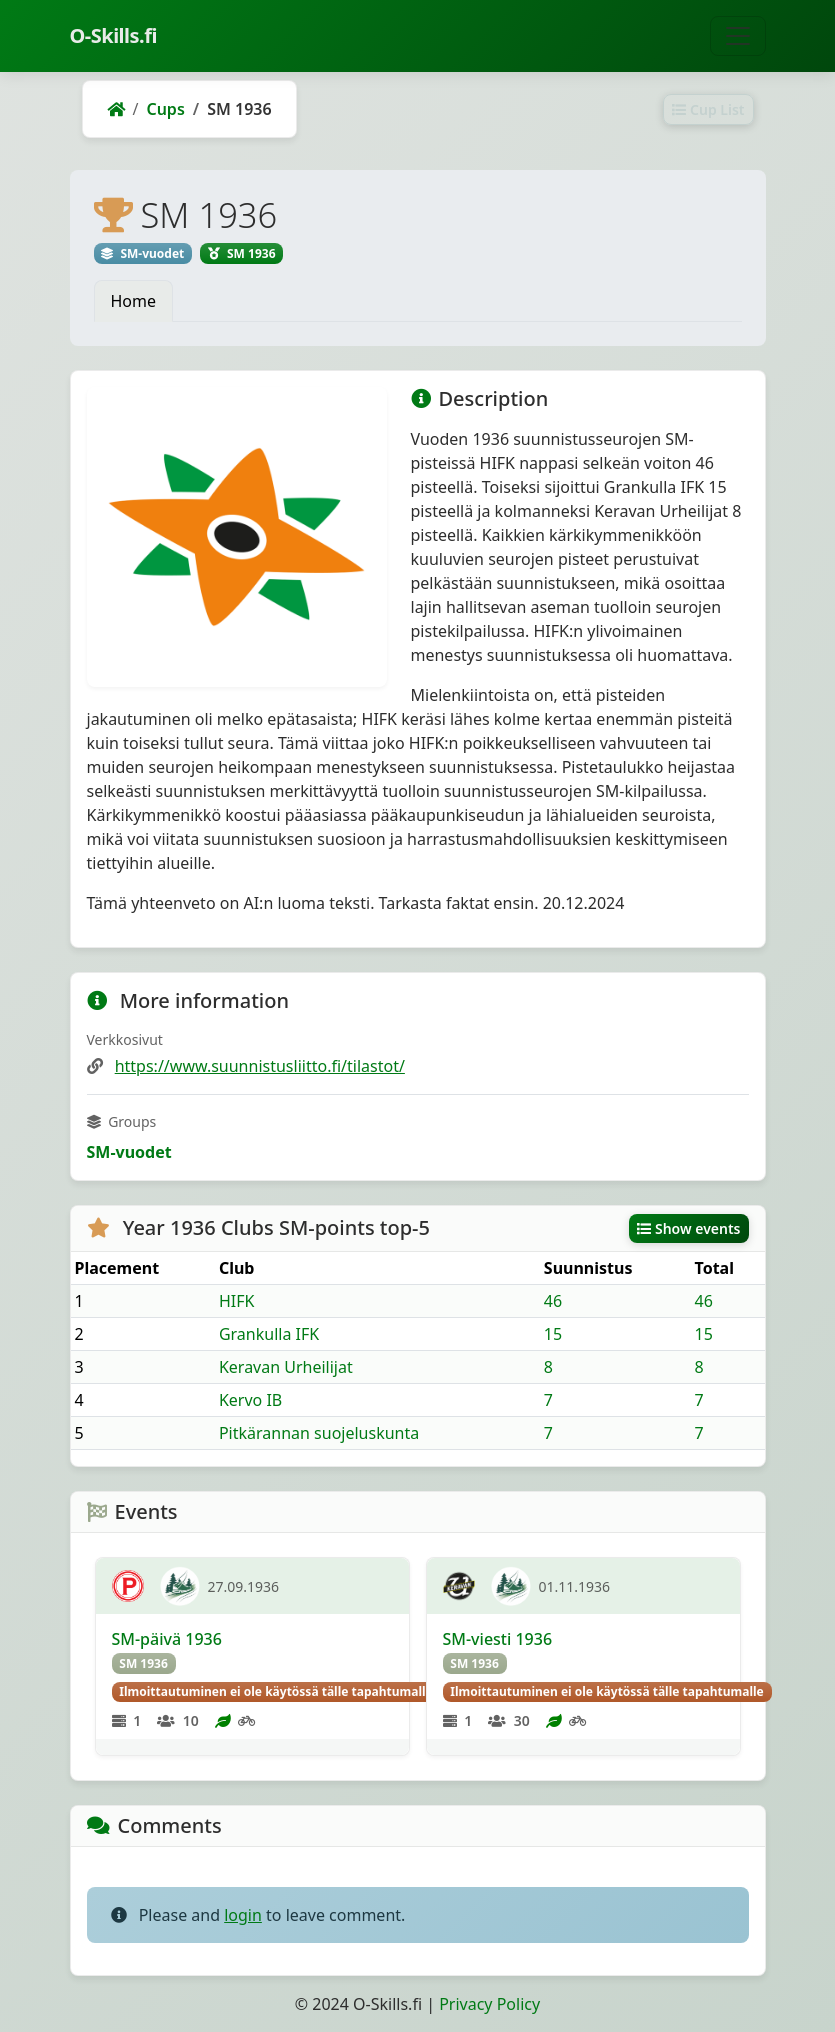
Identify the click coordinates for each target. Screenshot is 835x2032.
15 (553, 1334)
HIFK (237, 1301)
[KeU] (459, 1586)
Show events (689, 1228)
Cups (165, 109)
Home (134, 301)
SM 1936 (143, 1663)
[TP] (128, 1586)
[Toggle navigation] (738, 36)
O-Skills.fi (113, 35)
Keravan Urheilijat (286, 1367)
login (243, 1915)
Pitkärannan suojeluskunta (319, 1433)
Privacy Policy (489, 2004)
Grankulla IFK (269, 1334)
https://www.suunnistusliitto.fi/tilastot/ (260, 1066)
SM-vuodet (129, 1152)
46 (553, 1301)
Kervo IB (250, 1400)
